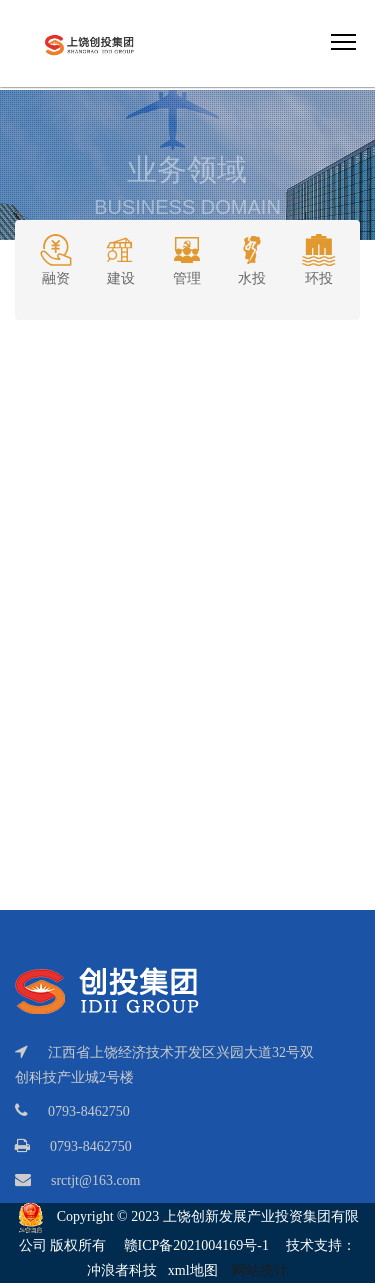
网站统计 (260, 1270)
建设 (121, 258)
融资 (56, 258)
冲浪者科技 (122, 1270)
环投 (319, 258)
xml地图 (193, 1270)
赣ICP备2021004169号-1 (196, 1245)
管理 (187, 258)
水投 (252, 258)
